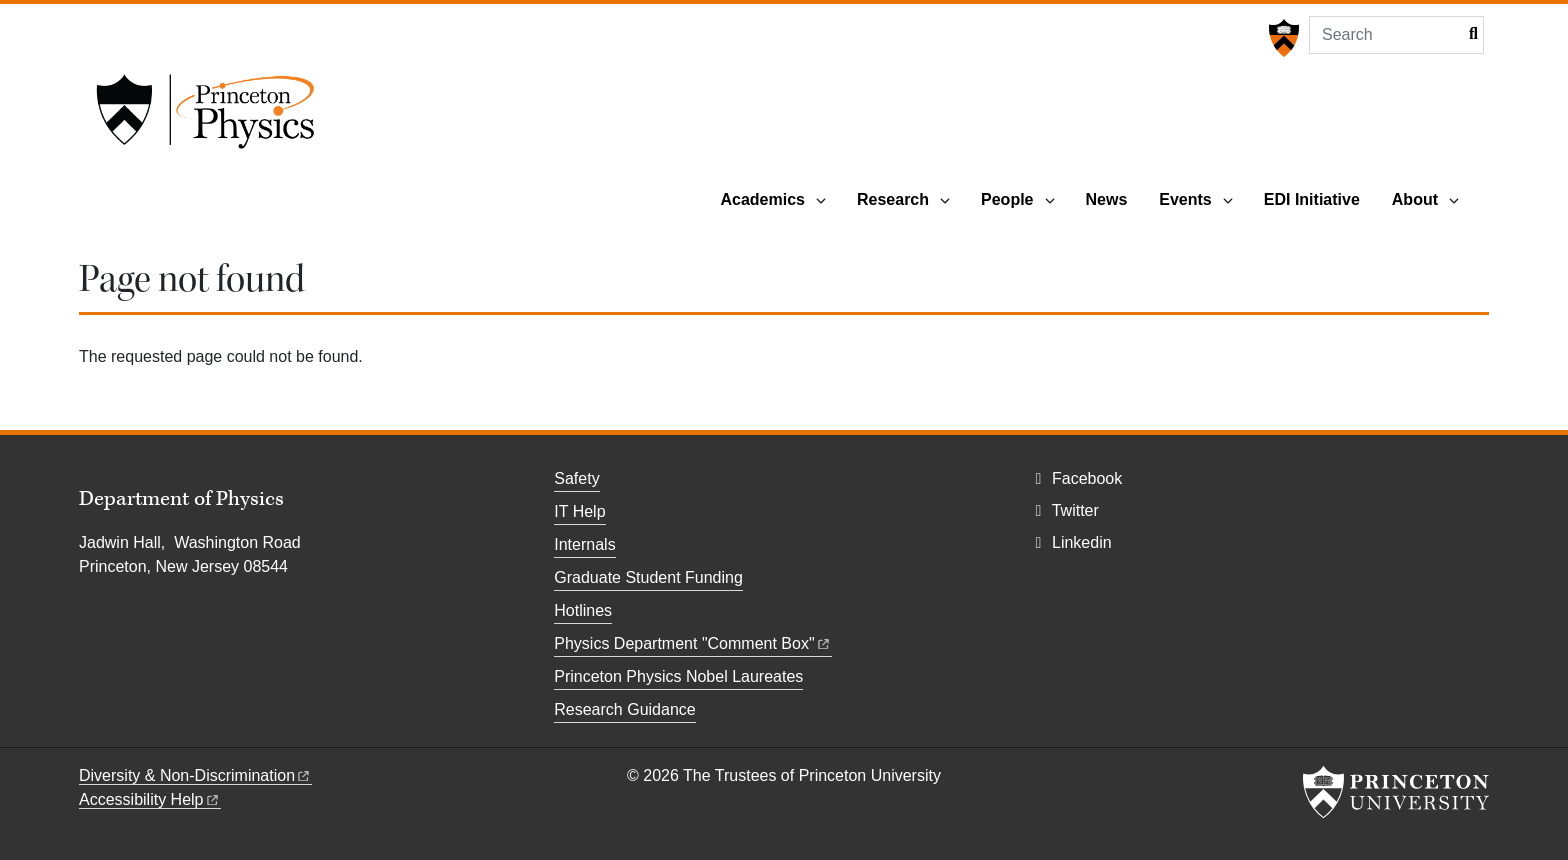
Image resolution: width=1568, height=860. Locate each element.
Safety (576, 478)
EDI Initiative (1312, 199)
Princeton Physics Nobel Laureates (678, 676)
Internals (584, 544)
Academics (762, 199)
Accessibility (150, 799)
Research (893, 199)
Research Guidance (624, 709)
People (1007, 199)
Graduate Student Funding (648, 577)
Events (1185, 199)
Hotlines (583, 610)
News (1107, 199)
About (1415, 199)
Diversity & (195, 775)
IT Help (579, 511)
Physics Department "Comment (692, 643)
